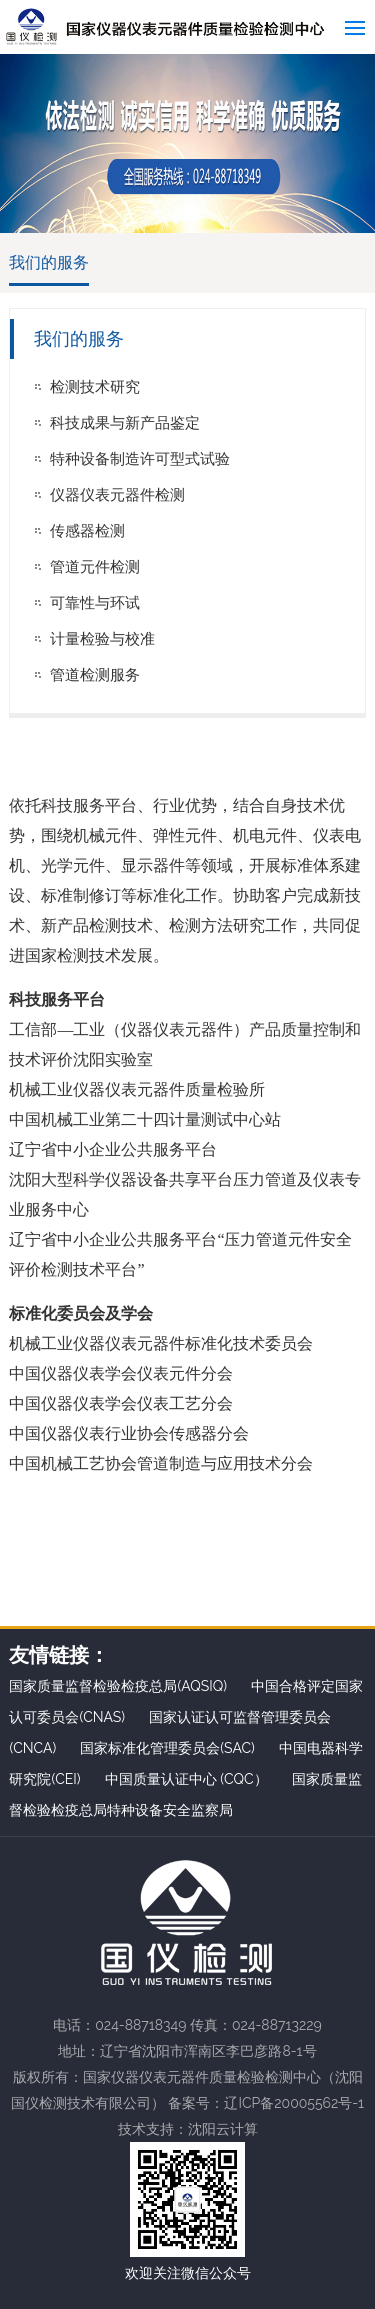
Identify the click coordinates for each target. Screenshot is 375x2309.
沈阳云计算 (223, 2129)
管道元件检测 (95, 567)
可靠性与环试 (95, 603)
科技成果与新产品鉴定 (125, 423)
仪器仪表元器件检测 (117, 495)
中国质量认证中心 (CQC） (186, 1779)
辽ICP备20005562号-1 (294, 2103)
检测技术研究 (95, 387)
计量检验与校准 (102, 639)
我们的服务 (49, 262)
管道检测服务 (95, 675)
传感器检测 (87, 531)
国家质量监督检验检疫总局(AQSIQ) (118, 1686)
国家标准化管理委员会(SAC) (167, 1748)
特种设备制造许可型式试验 (140, 459)
